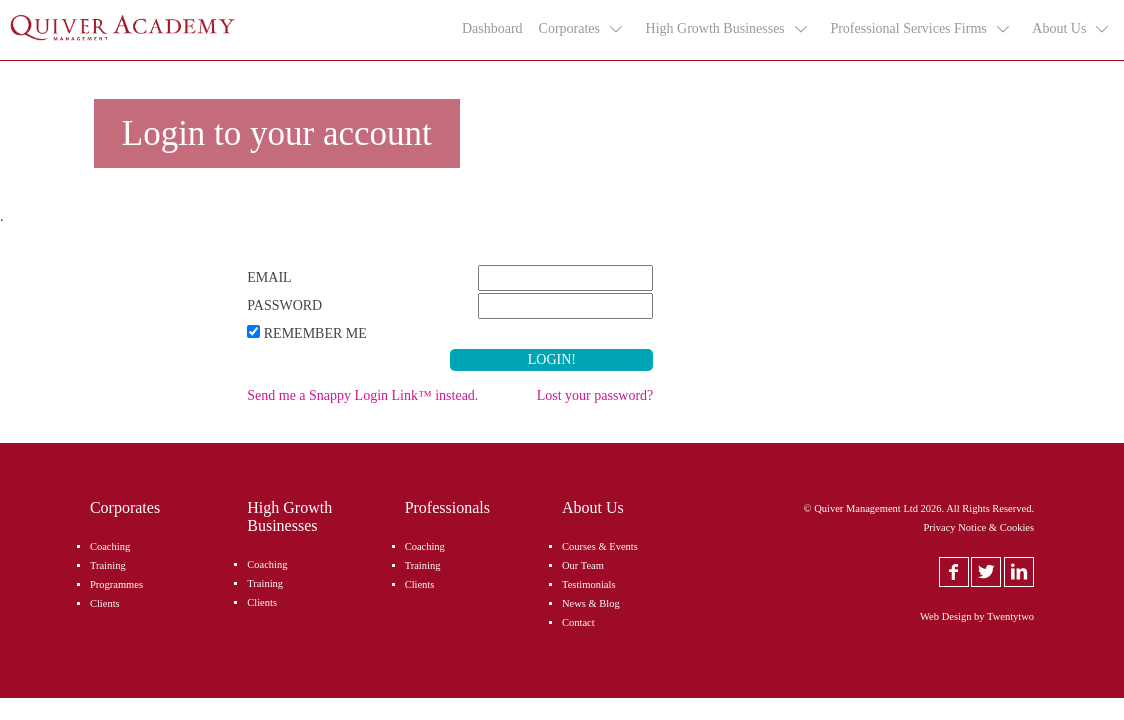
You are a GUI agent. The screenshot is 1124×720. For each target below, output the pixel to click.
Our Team (583, 565)
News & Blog (591, 603)
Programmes (116, 584)
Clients (105, 603)
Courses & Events (600, 546)
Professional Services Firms (920, 29)
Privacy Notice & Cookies (979, 527)
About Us (1071, 29)
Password (284, 305)
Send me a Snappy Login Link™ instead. (362, 395)
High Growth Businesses (728, 29)
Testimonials (589, 584)
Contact (578, 622)
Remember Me (315, 333)
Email (269, 277)
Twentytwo (1010, 616)
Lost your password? (595, 395)
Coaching (110, 546)
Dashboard (492, 28)
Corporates (582, 29)
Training (108, 565)
